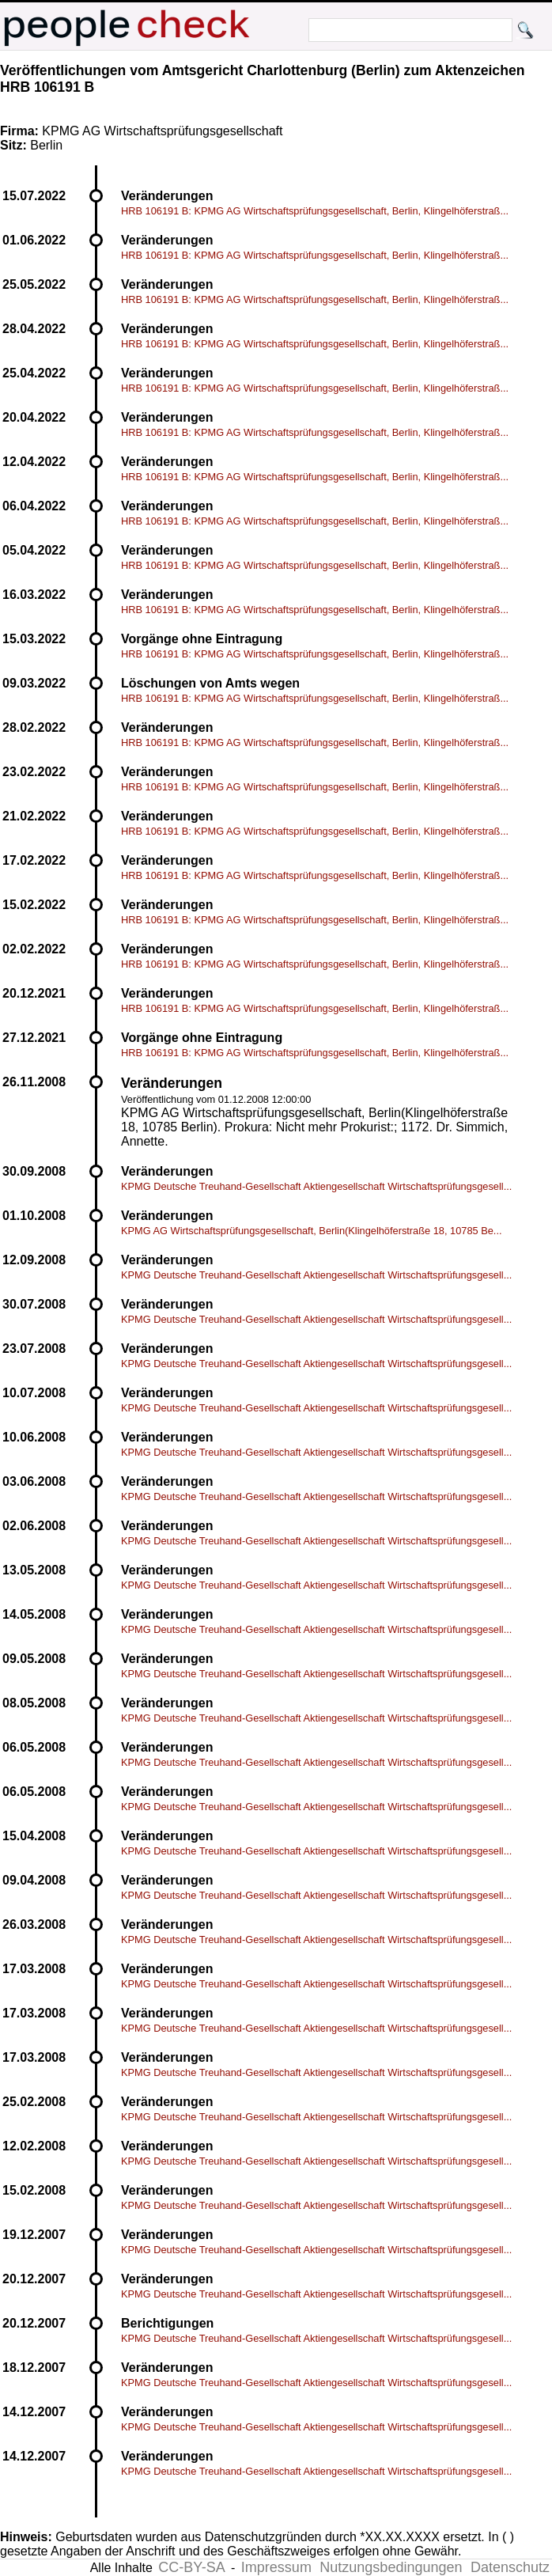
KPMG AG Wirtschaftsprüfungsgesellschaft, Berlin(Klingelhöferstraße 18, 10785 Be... (311, 1231)
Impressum (276, 2567)
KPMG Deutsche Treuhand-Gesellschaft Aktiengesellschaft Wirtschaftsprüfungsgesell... (316, 1186)
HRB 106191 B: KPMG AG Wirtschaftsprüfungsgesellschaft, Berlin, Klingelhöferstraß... (315, 211)
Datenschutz (510, 2567)
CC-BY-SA (191, 2567)
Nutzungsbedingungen (390, 2567)
